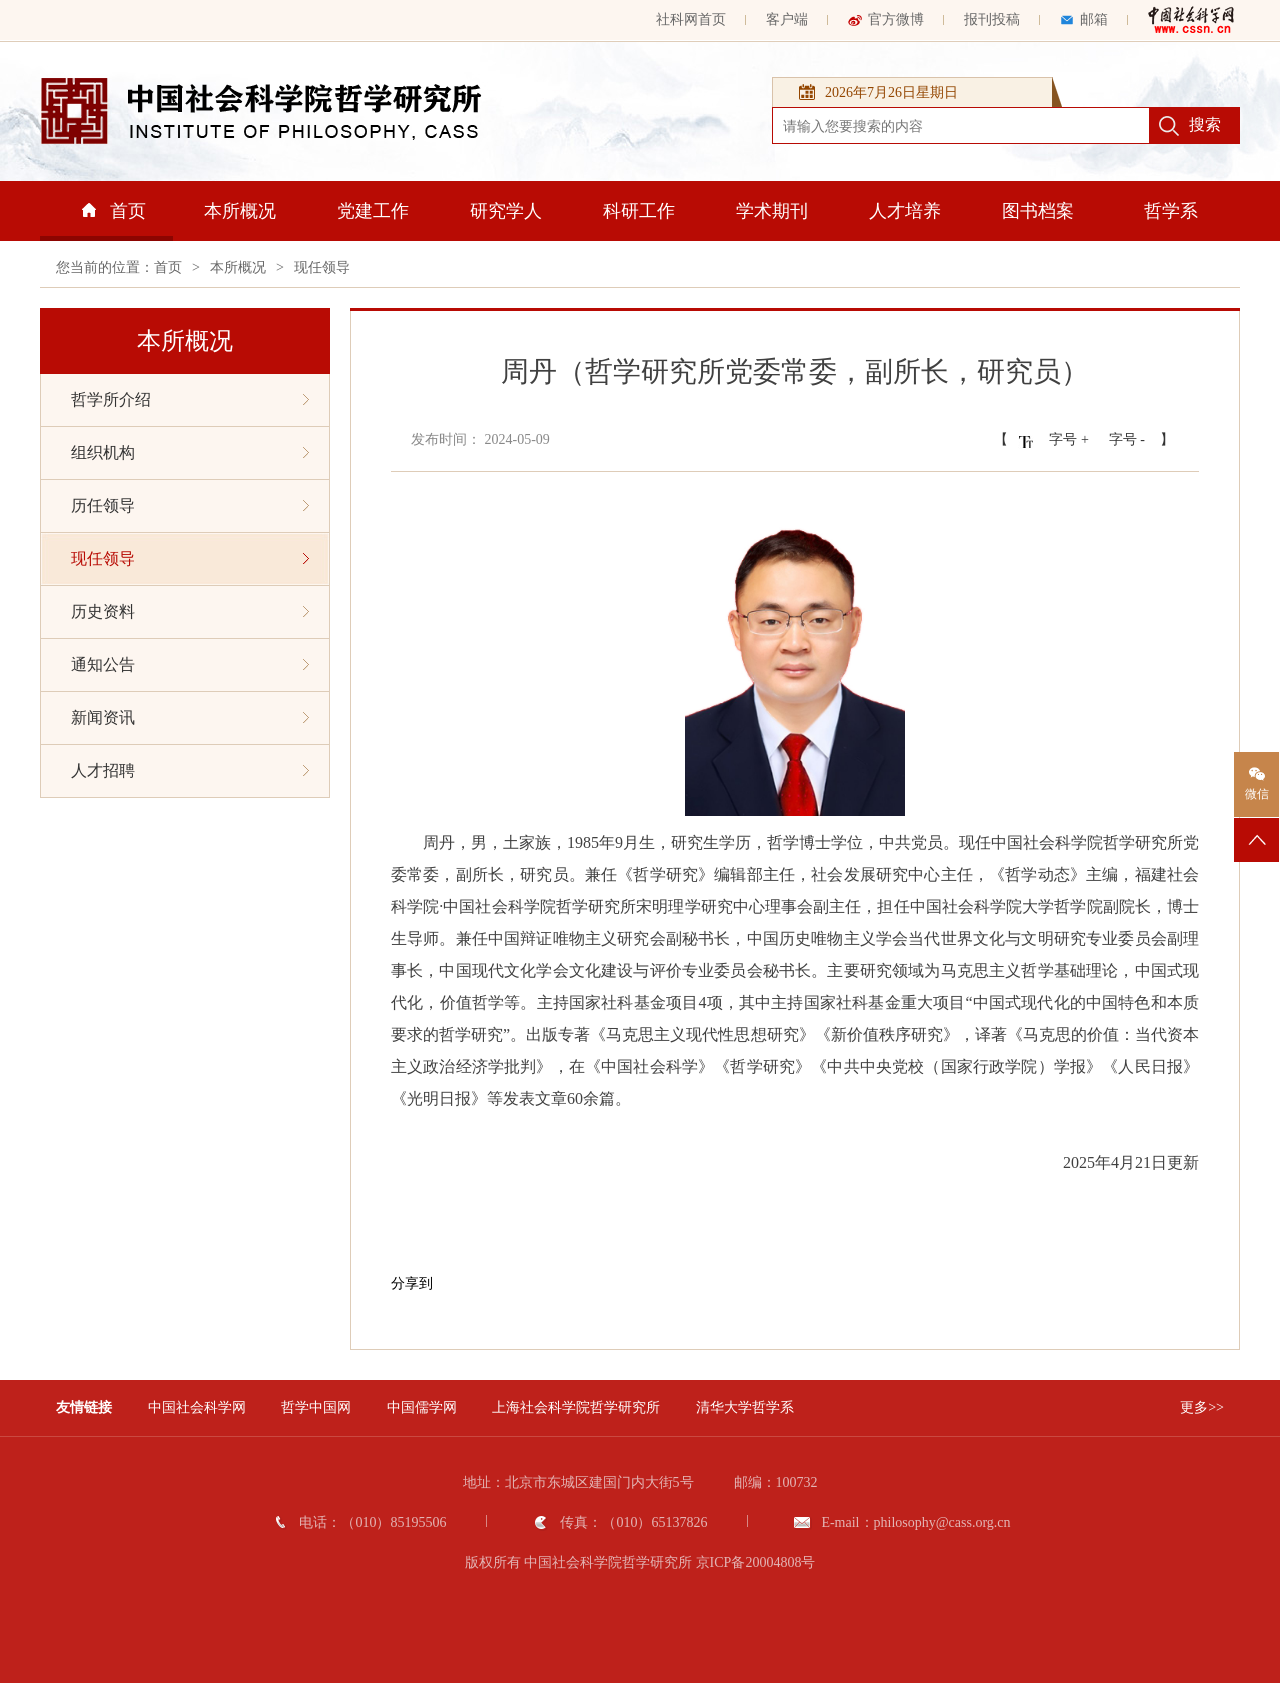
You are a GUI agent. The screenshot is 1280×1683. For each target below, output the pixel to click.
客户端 (787, 19)
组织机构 (190, 452)
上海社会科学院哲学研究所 (576, 1407)
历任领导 (190, 505)
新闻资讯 (190, 717)
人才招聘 (190, 770)
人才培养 (905, 211)
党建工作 (373, 211)
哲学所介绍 (190, 399)
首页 (114, 211)
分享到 (412, 1283)
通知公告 (190, 664)
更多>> (1202, 1407)
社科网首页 (691, 19)
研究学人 (506, 211)
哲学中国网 (316, 1407)
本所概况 (240, 211)
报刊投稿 (992, 19)
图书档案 (1038, 211)
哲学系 (1171, 211)
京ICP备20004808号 (756, 1562)
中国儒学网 (422, 1407)
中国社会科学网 (197, 1407)
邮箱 (1084, 19)
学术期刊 (772, 211)
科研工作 (639, 211)
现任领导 (322, 267)
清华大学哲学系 (745, 1407)
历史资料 (190, 611)
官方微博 (886, 19)
